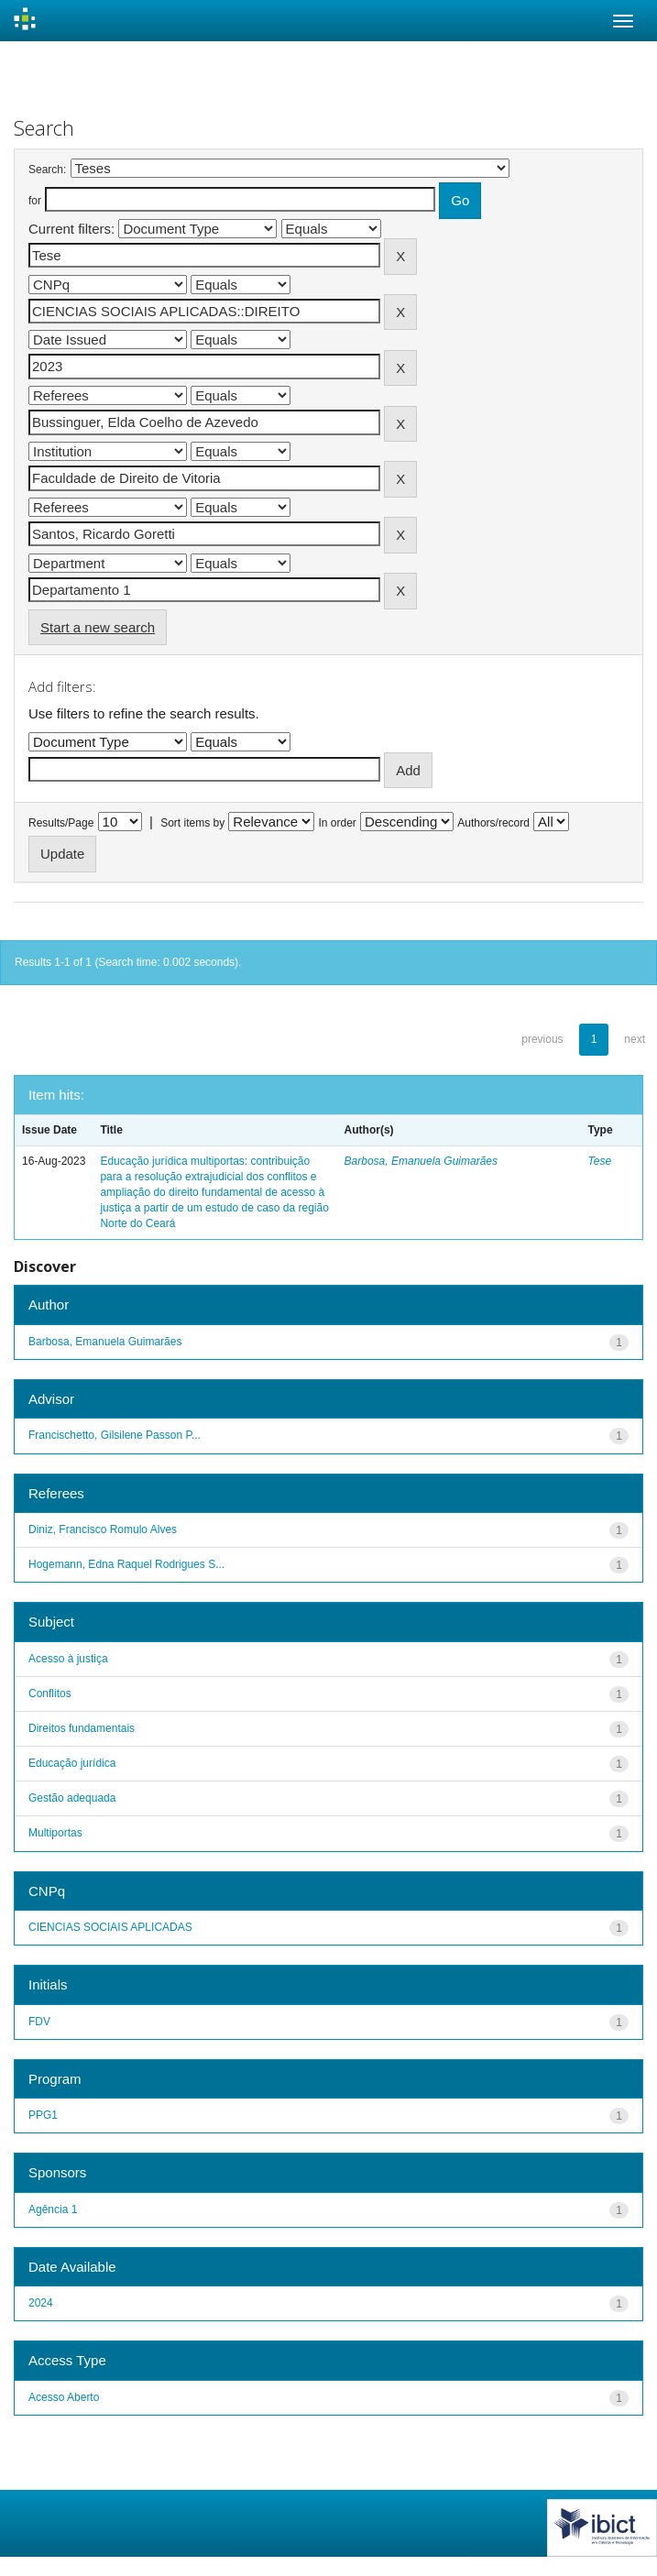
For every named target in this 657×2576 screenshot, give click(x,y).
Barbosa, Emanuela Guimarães (421, 1161)
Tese (600, 1161)
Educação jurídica (71, 1763)
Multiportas (55, 1832)
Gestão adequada (71, 1798)
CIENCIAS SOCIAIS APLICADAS (110, 1927)
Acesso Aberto (63, 2397)
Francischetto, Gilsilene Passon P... (114, 1435)
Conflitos (49, 1693)
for (34, 200)
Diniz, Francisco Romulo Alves (102, 1529)
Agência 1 (52, 2209)
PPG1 (43, 2115)
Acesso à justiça (68, 1658)
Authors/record (493, 823)
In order (337, 823)
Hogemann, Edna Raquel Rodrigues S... (126, 1564)
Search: (47, 169)
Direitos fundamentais (81, 1728)
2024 (40, 2302)
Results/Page (60, 823)
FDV (39, 2021)
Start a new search (97, 627)
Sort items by (192, 823)
